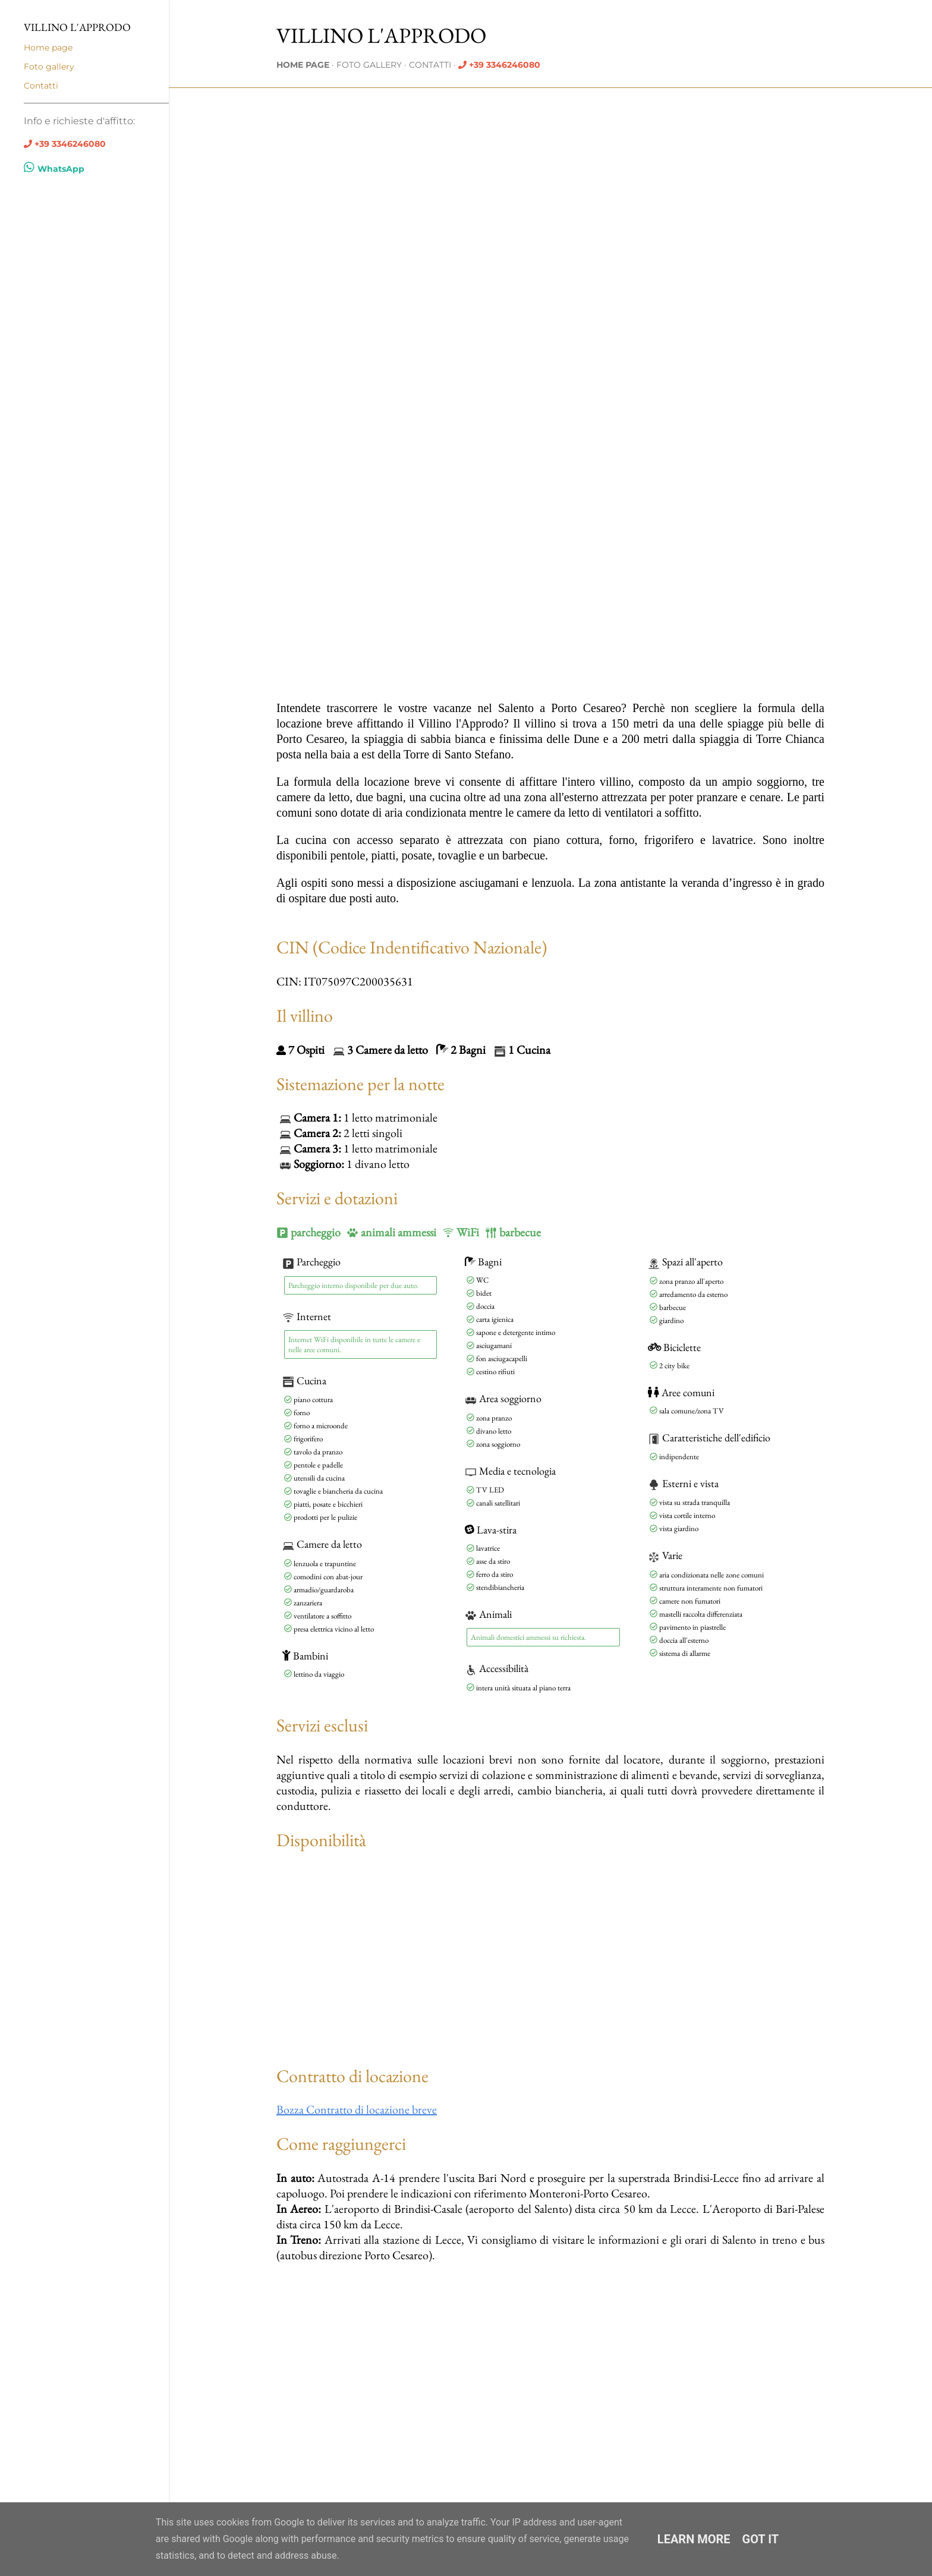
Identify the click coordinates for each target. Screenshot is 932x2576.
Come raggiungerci (341, 2143)
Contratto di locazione (352, 2075)
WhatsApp (54, 168)
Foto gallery (369, 64)
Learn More (694, 2539)
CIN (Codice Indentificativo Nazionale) (411, 947)
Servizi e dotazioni (337, 1198)
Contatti (430, 64)
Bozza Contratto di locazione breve (356, 2109)
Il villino (304, 1015)
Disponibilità (321, 1839)
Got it (760, 2539)
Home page (302, 64)
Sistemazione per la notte (360, 1083)
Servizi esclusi (322, 1725)
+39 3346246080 (504, 64)
